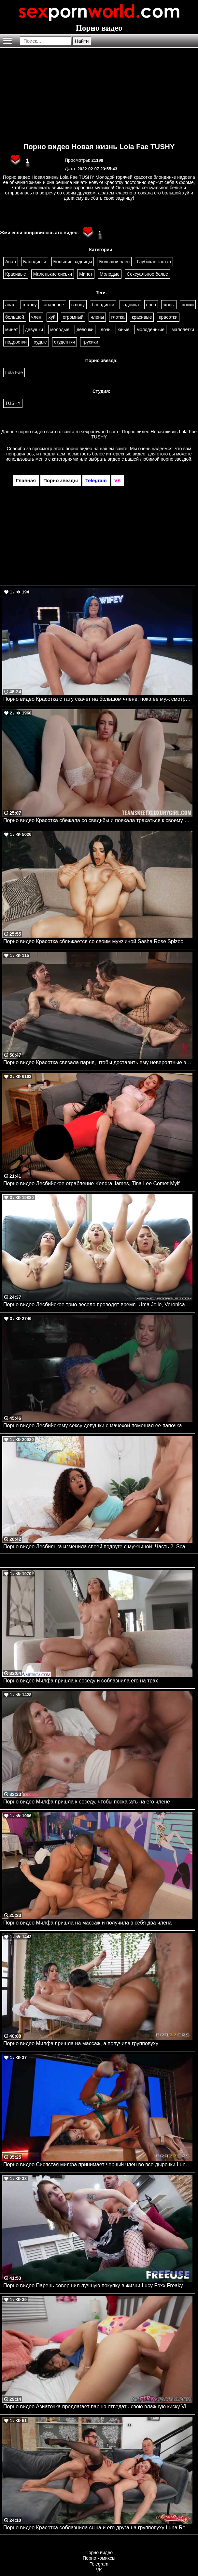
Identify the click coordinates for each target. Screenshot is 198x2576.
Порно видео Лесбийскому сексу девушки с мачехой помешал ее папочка (92, 1425)
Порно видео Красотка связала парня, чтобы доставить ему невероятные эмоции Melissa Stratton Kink (97, 1062)
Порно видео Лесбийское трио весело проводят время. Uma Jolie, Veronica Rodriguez (97, 1304)
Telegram (99, 2564)
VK (99, 2569)
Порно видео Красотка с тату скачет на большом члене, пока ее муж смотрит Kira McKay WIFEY (97, 699)
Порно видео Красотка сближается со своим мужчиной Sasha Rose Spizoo (93, 941)
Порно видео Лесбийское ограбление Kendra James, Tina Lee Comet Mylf (91, 1183)
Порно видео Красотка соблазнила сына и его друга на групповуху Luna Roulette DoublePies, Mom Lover (97, 2527)
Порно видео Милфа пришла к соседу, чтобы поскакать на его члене (86, 1801)
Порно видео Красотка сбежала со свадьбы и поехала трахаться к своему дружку (97, 820)
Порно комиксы (99, 2558)
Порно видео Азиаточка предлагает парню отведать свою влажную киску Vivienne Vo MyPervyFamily (97, 2406)
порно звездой (176, 459)
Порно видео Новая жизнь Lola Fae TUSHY (99, 147)
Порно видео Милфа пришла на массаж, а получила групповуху (80, 2043)
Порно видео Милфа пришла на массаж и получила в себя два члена (87, 1922)
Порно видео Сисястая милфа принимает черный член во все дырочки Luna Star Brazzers (97, 2164)
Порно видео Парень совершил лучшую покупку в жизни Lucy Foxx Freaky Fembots (97, 2285)
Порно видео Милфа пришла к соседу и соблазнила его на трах (80, 1680)
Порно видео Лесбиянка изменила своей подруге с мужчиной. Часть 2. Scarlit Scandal (97, 1546)
